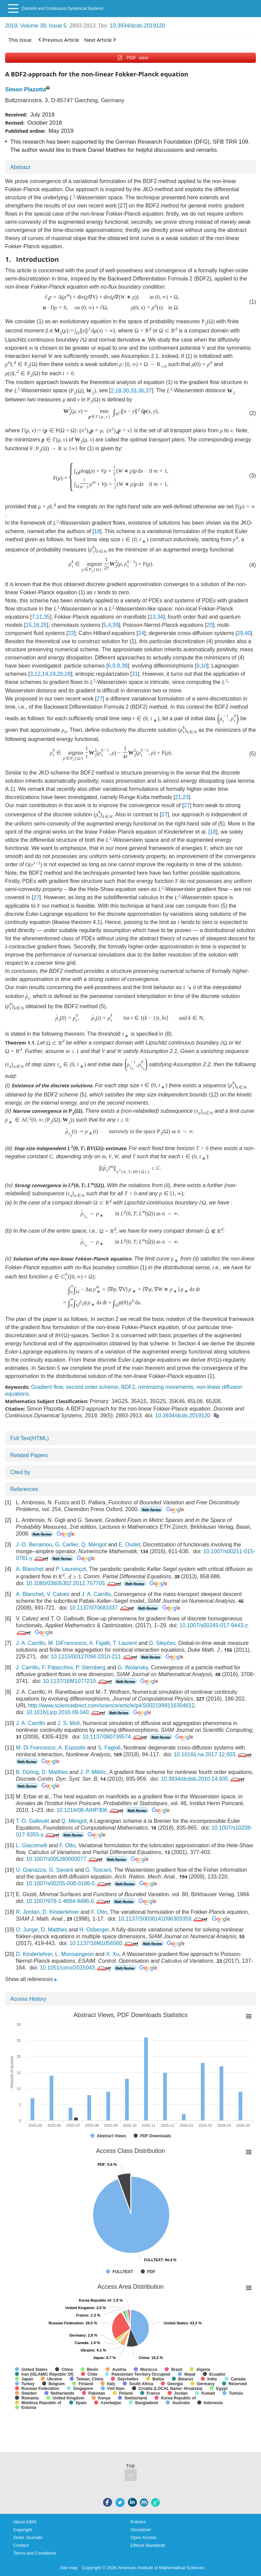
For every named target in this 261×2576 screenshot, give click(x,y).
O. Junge (27, 1930)
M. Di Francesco (35, 1747)
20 (209, 625)
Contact (21, 2545)
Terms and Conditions (34, 2553)
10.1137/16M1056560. (104, 1943)
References (24, 1489)
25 (44, 625)
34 (160, 617)
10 (204, 666)
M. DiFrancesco (67, 1643)
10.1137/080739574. (115, 1737)
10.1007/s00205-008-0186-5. (69, 1883)
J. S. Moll (68, 1723)
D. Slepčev (162, 1643)
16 (36, 625)
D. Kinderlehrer (60, 1912)
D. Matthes (54, 1772)
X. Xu (112, 1954)
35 (47, 617)
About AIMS (25, 2521)
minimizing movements (165, 1387)
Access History (28, 1999)
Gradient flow (47, 1387)
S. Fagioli (109, 1747)
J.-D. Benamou (34, 1544)
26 (60, 674)
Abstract (20, 167)
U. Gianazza (31, 1870)
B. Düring (27, 1772)
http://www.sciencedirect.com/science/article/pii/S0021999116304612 (111, 1705)
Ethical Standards (147, 2545)
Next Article (100, 39)
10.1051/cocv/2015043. (76, 1968)
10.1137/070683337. (102, 1608)
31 (135, 674)
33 (133, 391)
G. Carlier (66, 1544)
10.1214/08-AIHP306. (90, 1810)
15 (28, 625)
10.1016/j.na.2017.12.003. (213, 1754)
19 (53, 674)
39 (115, 625)
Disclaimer (140, 2529)
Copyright (22, 2529)
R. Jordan (27, 1912)
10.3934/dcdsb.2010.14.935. (203, 1779)
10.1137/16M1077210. (78, 1681)
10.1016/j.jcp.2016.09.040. (66, 1712)
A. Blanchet (30, 1569)
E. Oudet (129, 1544)
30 (126, 391)
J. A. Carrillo (96, 1594)
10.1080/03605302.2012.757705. (74, 1583)
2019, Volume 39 (25, 26)
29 (240, 633)
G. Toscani (98, 1870)
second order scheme (92, 1387)
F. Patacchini (57, 1667)
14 (45, 674)
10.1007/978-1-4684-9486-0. (68, 1901)
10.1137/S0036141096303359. (163, 1919)
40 (248, 633)
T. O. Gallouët (32, 1821)
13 (153, 617)
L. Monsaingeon (74, 1954)
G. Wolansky (133, 1667)
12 (37, 674)
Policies (138, 2521)
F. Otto (67, 1845)
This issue (20, 39)
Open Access (143, 2537)
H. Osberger (93, 1930)
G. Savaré (61, 1870)
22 (71, 633)
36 (141, 391)
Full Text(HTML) (29, 1438)
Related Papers (29, 1455)
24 (141, 633)
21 (178, 797)
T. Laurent (125, 1643)
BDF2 (128, 1387)
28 (68, 674)
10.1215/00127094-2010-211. (94, 1656)
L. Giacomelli (31, 1845)
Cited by (20, 1472)
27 (100, 699)
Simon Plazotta (25, 89)
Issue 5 (58, 26)
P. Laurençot (71, 1569)
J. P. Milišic (93, 1772)
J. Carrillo (27, 1667)
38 (124, 666)
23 (185, 797)
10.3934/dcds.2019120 (137, 26)
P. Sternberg (91, 1667)
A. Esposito (72, 1747)
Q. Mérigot (94, 1544)
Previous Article (58, 39)
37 (148, 391)
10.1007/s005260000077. (65, 1859)
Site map (68, 2567)
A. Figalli (99, 1643)
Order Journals (27, 2537)
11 (39, 617)
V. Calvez (58, 1594)
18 (118, 391)
